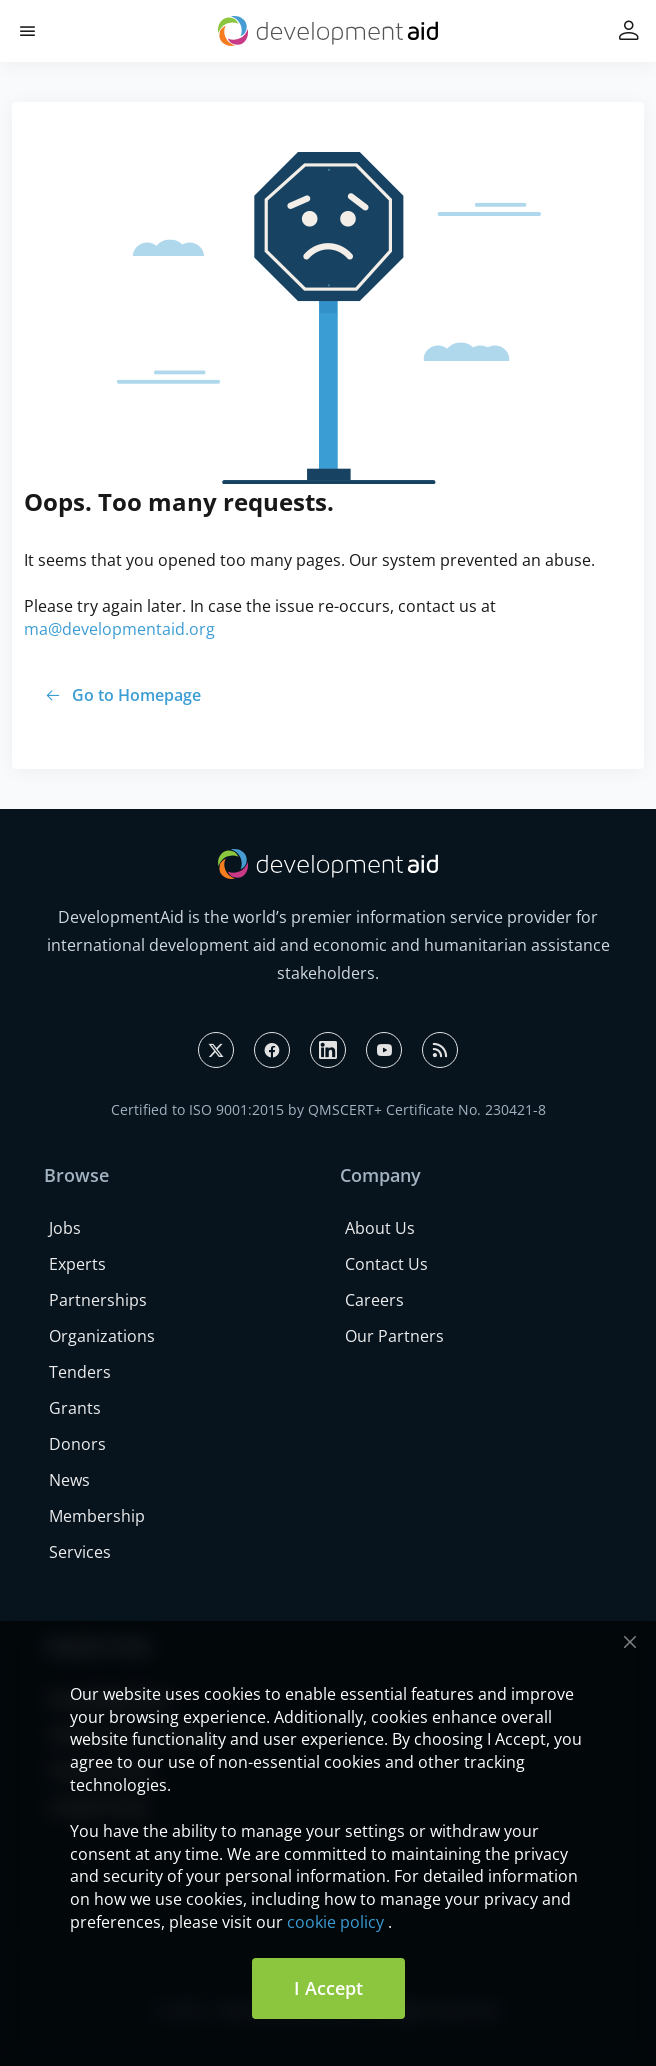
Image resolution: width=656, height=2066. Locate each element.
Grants (75, 1408)
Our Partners (394, 1336)
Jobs (65, 1228)
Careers (374, 1300)
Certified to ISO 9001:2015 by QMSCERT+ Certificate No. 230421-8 (328, 1109)
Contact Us (386, 1264)
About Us (380, 1228)
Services (80, 1552)
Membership (97, 1516)
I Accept (328, 1988)
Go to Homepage (136, 695)
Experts (77, 1264)
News (69, 1480)
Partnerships (98, 1300)
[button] (27, 31)
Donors (77, 1444)
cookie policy (335, 1922)
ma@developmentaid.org (119, 629)
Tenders (80, 1372)
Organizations (102, 1336)
